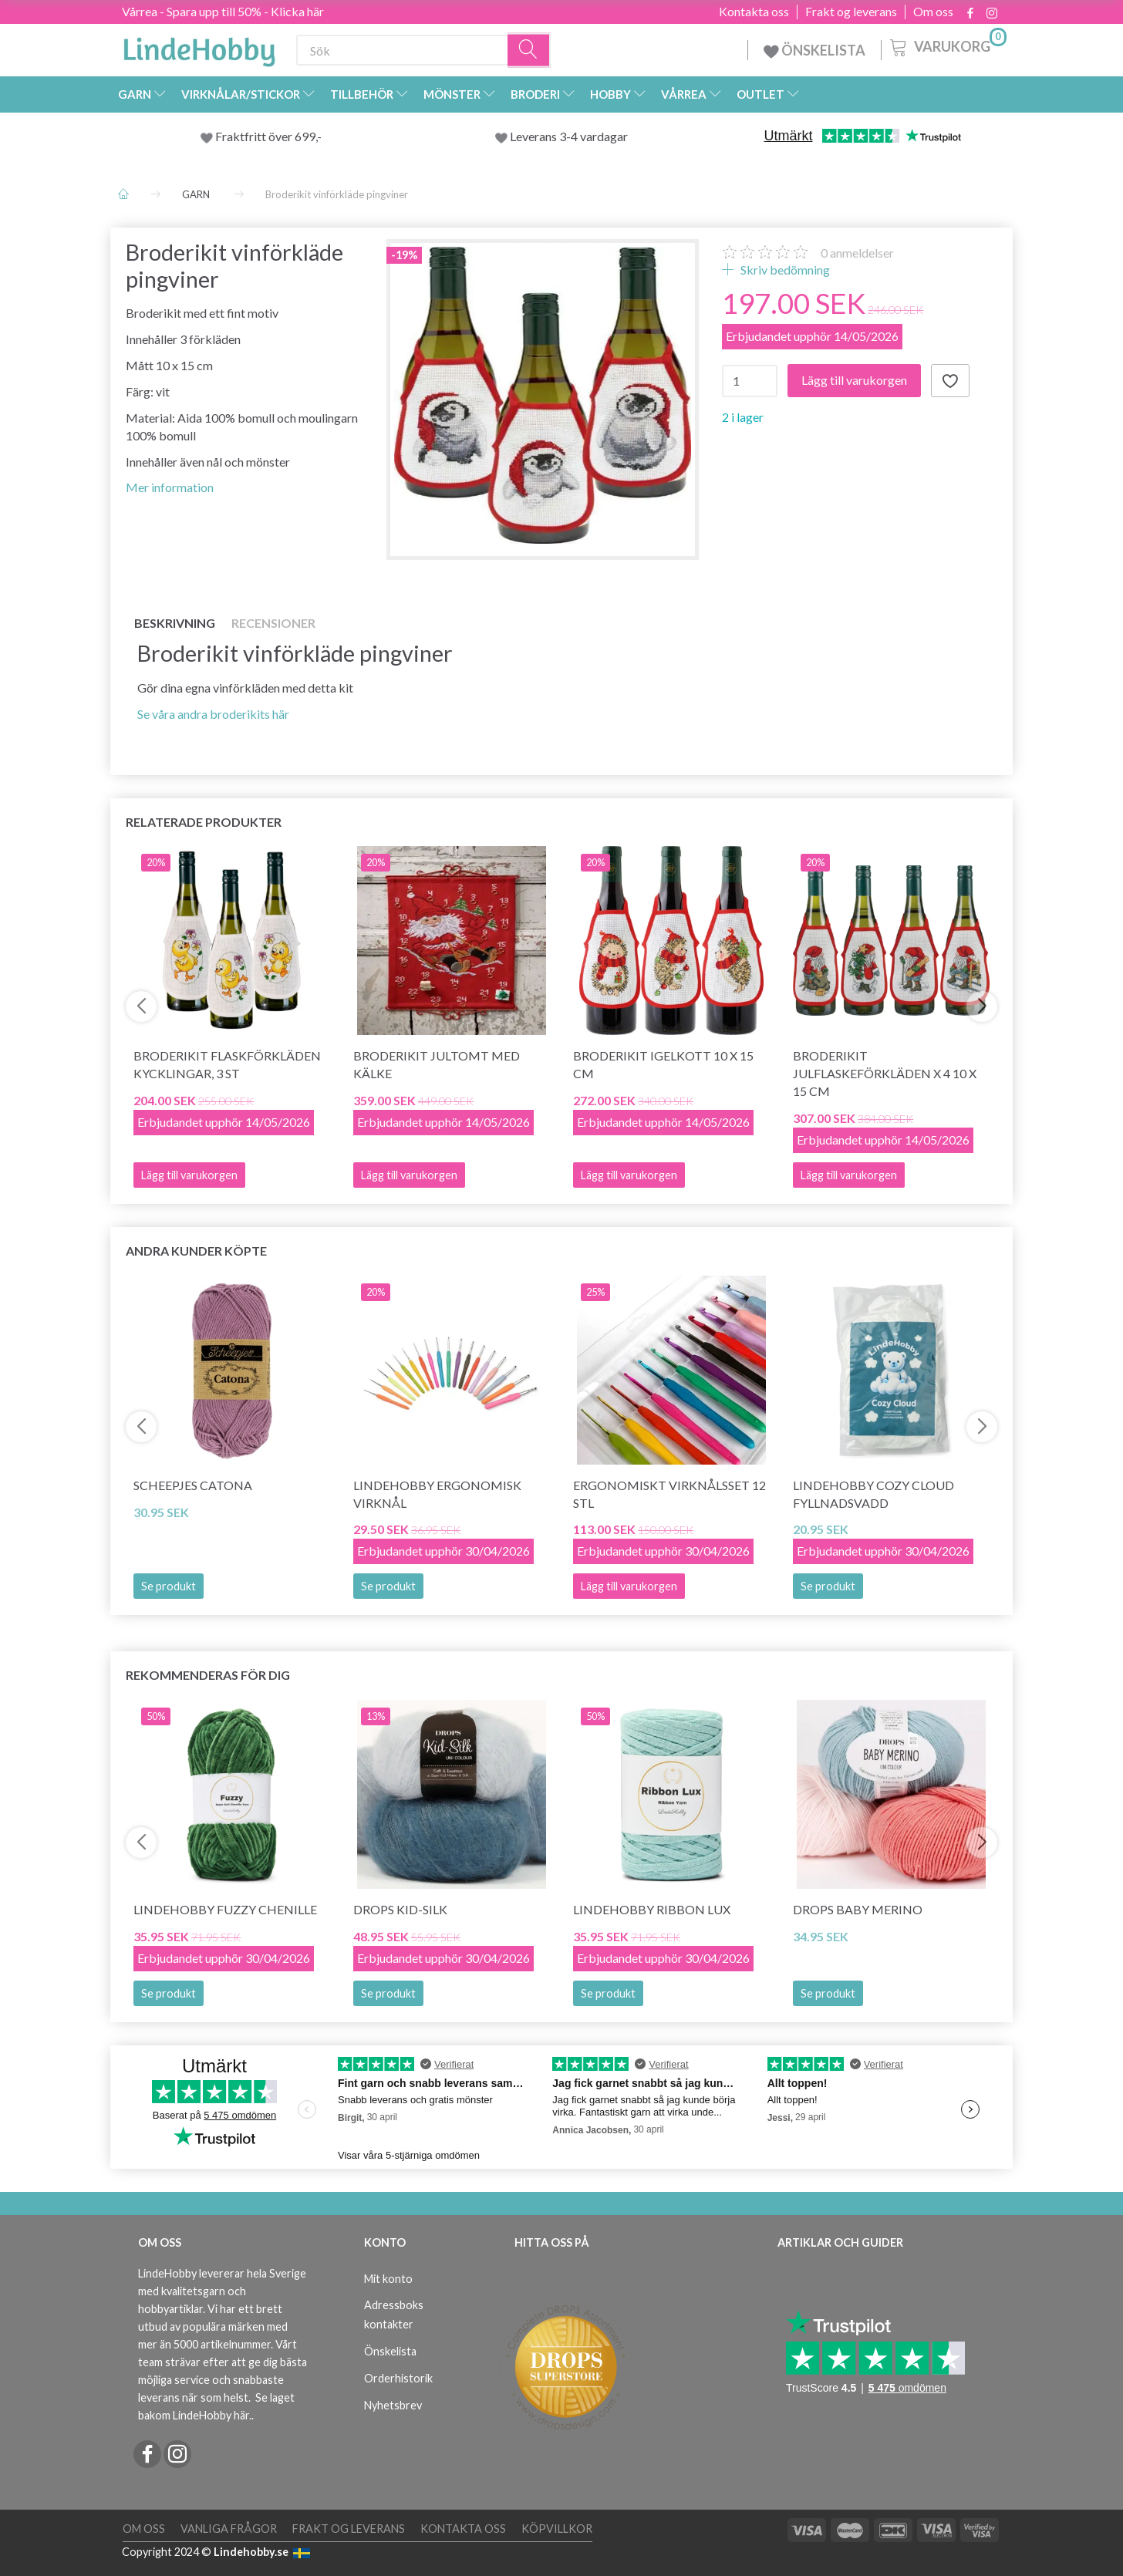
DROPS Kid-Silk (400, 1909)
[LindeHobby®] (199, 47)
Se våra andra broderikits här (213, 713)
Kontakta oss (754, 12)
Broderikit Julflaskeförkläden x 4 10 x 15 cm (884, 1073)
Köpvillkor (556, 2528)
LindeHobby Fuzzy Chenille (225, 1909)
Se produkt (168, 1586)
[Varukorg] (947, 45)
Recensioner (273, 622)
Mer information (170, 487)
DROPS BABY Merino (857, 1909)
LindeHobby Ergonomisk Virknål (437, 1494)
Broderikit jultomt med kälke (436, 1064)
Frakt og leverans (851, 12)
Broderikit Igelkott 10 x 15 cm (663, 1064)
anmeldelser (857, 252)
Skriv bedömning (784, 269)
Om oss (933, 12)
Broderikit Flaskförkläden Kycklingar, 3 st (227, 1064)
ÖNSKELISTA (814, 50)
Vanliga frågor (228, 2528)
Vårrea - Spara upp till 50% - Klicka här (223, 11)
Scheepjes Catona (192, 1485)
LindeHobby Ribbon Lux (651, 1909)
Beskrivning (174, 622)
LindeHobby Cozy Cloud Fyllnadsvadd (873, 1494)
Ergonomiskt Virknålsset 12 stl (669, 1494)
